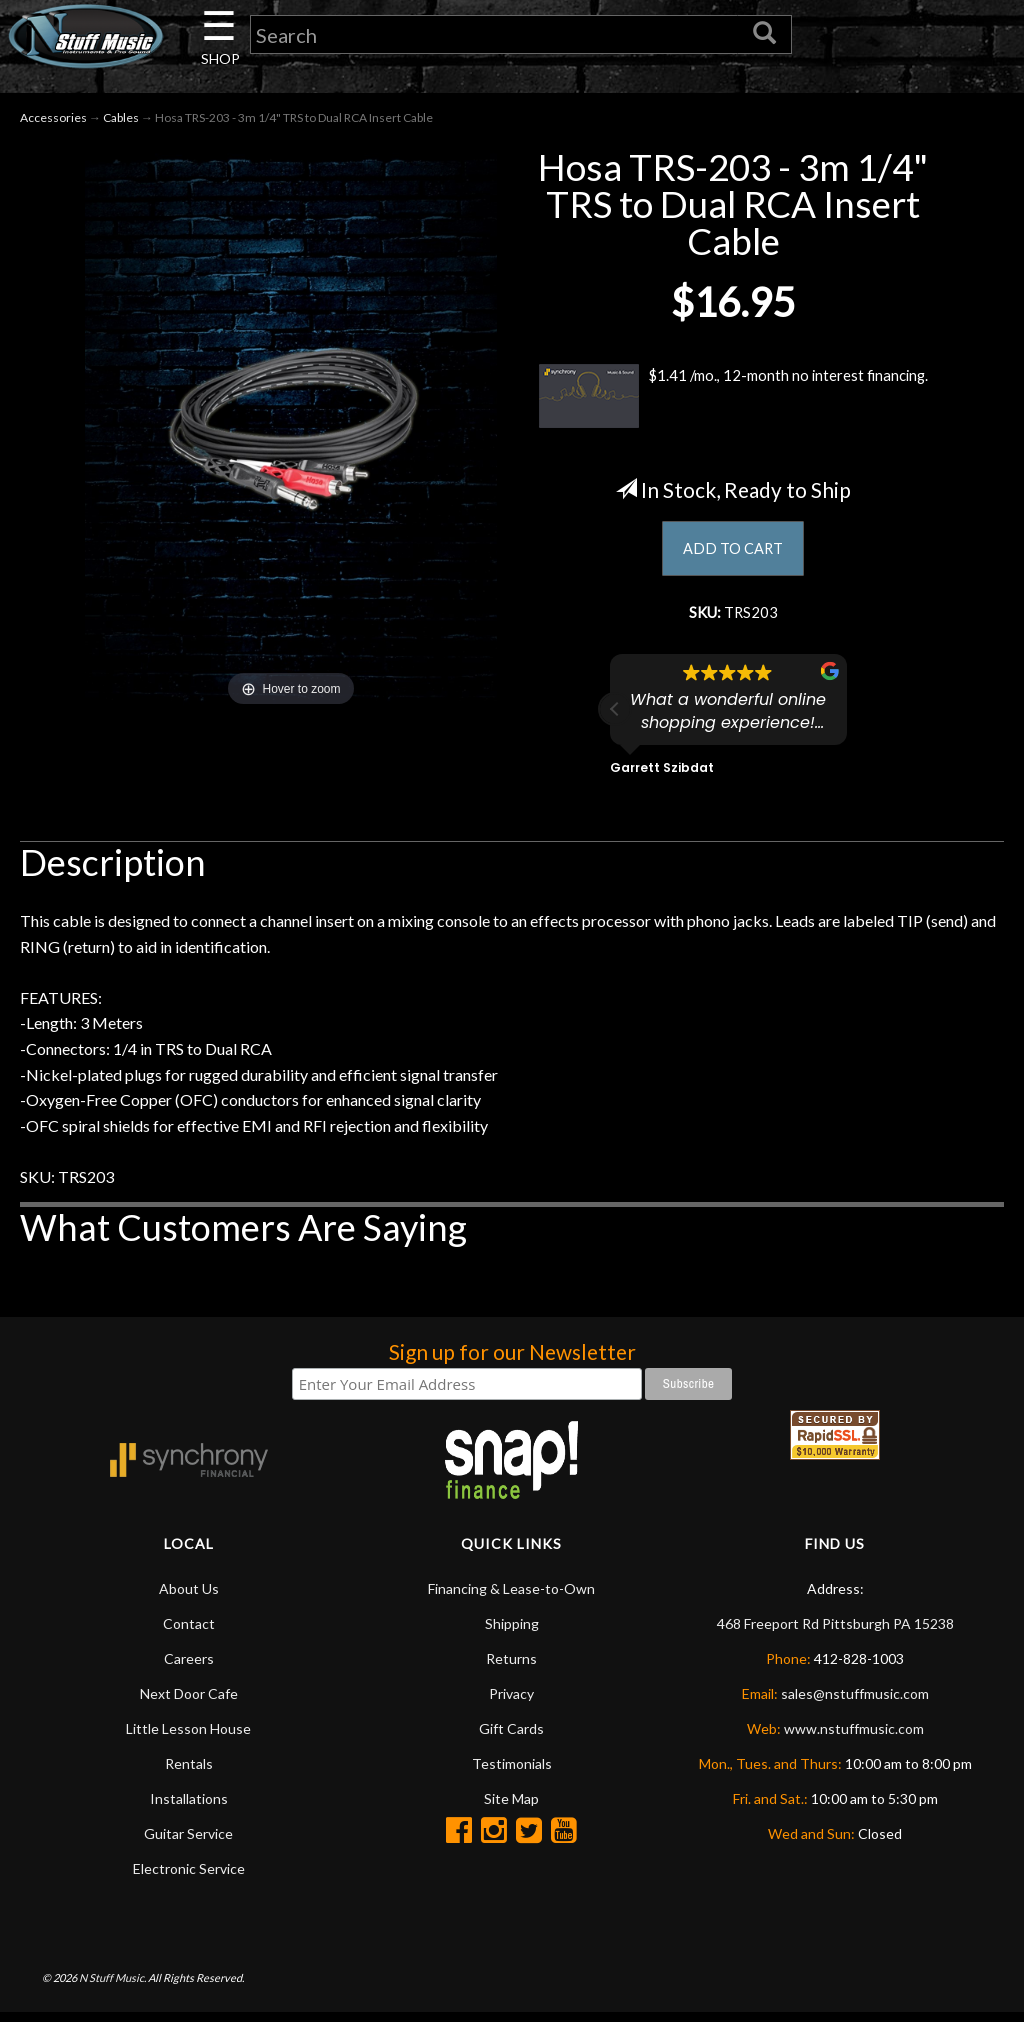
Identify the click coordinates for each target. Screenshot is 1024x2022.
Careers (189, 1666)
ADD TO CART (733, 553)
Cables (121, 121)
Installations (189, 1806)
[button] (615, 718)
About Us (189, 1596)
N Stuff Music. (112, 1986)
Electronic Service (189, 1876)
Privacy (511, 1701)
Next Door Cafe (189, 1701)
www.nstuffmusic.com (854, 1736)
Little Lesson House (188, 1736)
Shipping (512, 1631)
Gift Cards (511, 1736)
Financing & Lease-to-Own (511, 1596)
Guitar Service (188, 1841)
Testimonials (512, 1771)
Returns (511, 1666)
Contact (189, 1631)
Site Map (511, 1806)
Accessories (53, 121)
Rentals (189, 1771)
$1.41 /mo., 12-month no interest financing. (733, 400)
